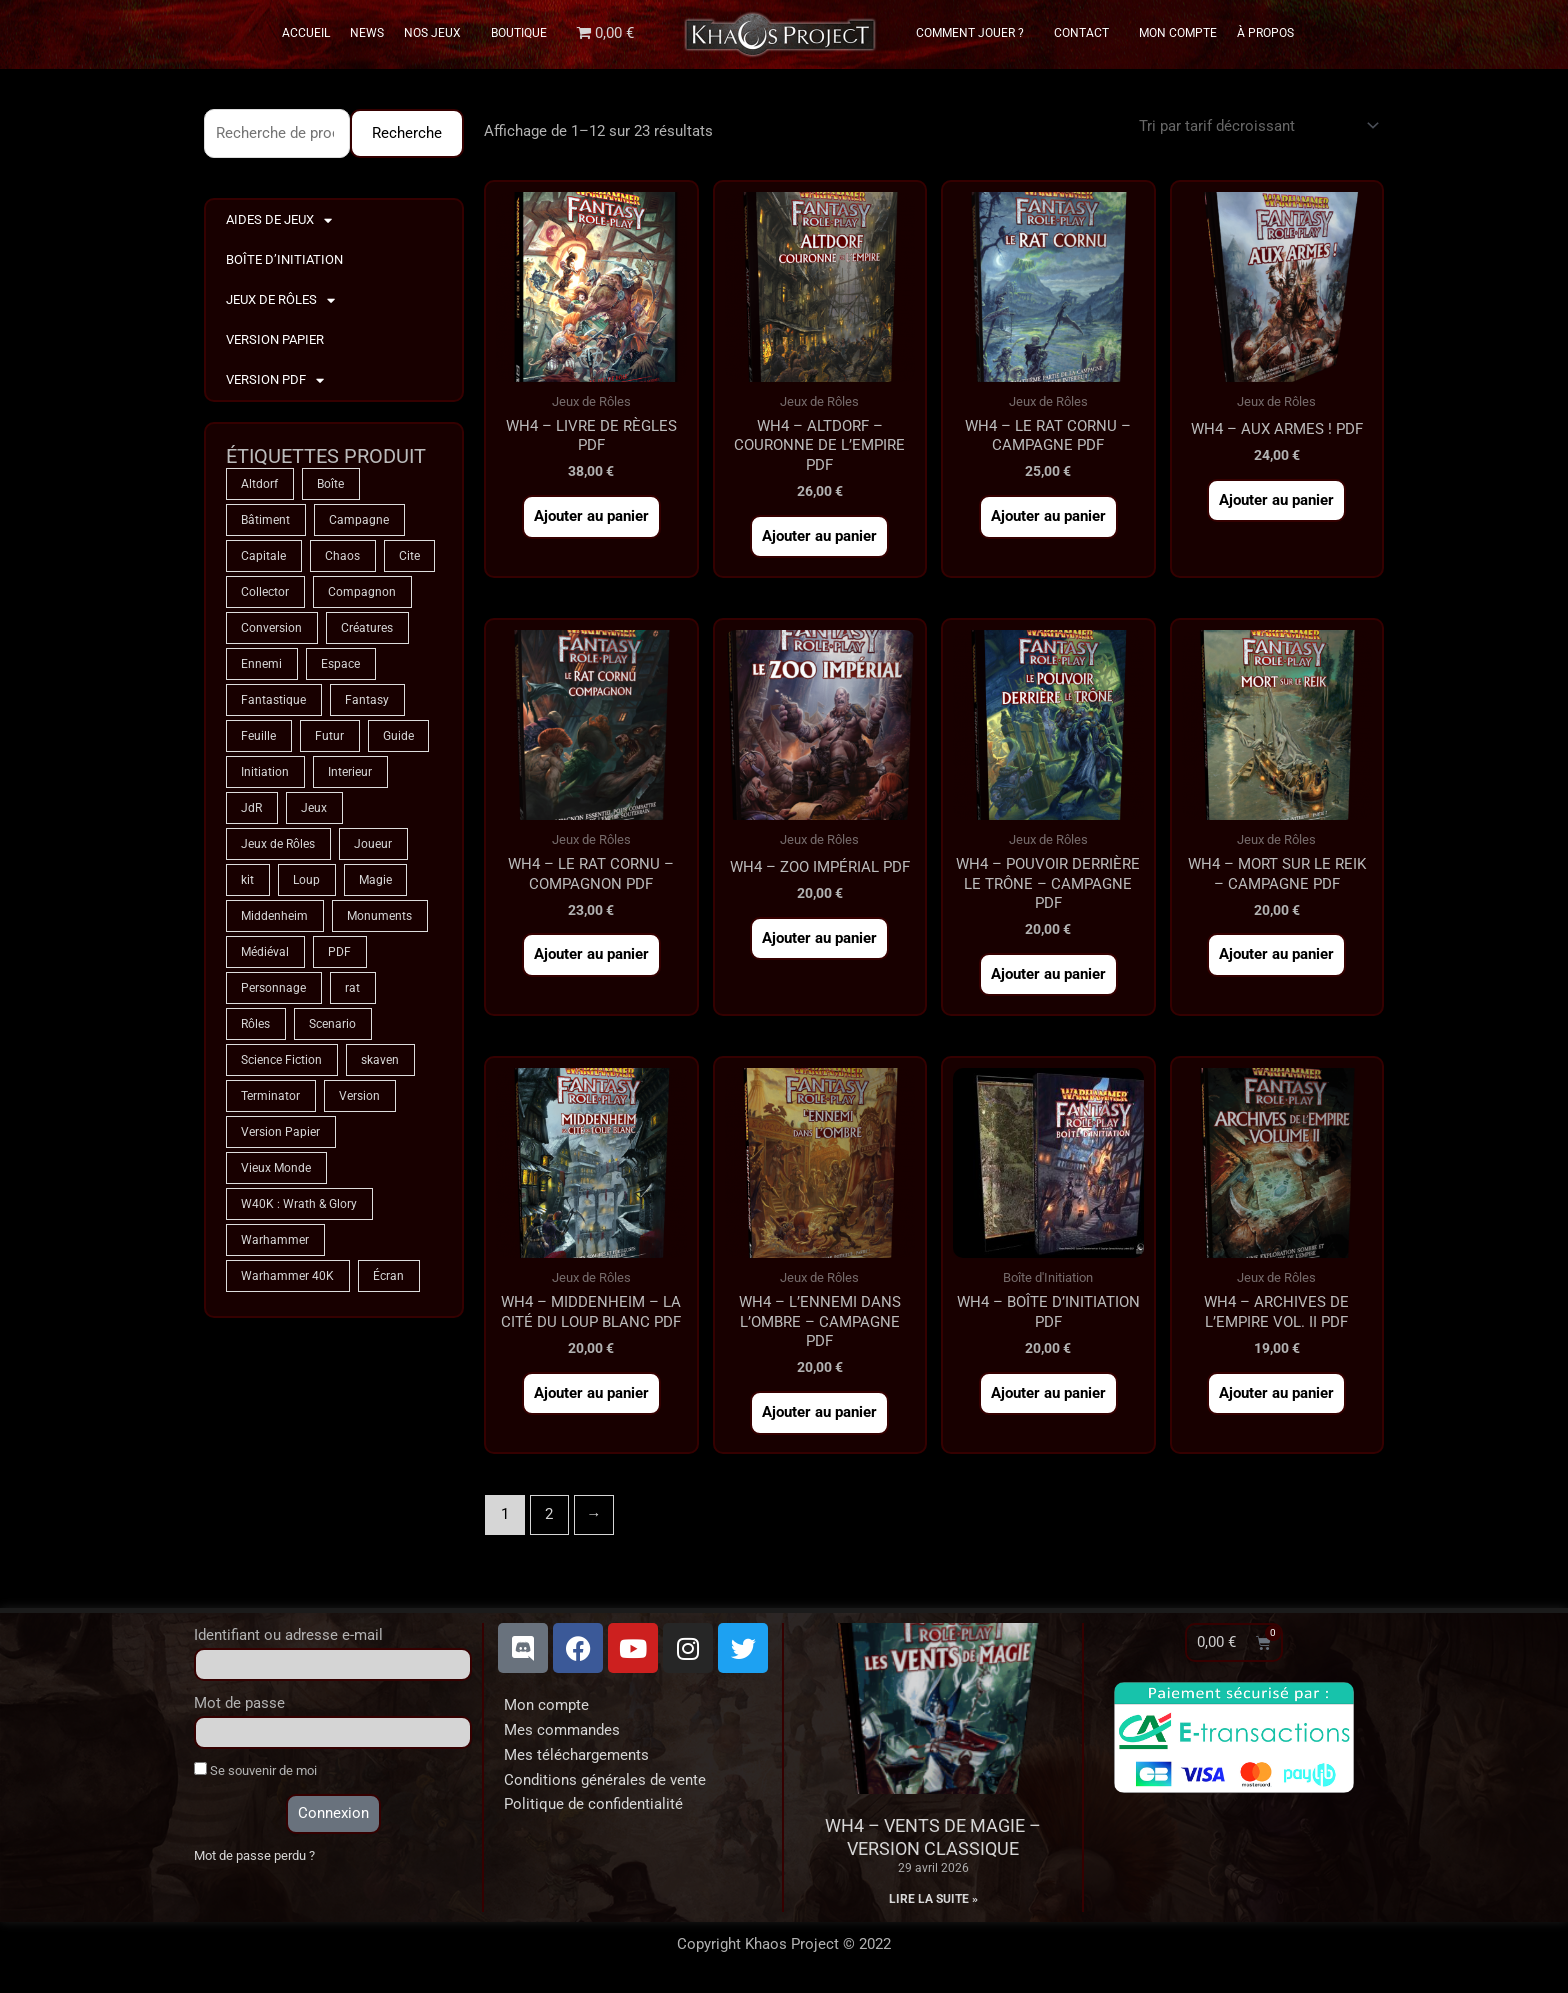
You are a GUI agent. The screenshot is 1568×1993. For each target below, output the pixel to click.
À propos (1265, 33)
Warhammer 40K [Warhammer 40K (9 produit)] (287, 1276)
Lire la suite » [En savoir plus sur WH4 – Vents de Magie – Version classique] (933, 1899)
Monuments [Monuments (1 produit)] (379, 916)
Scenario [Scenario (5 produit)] (332, 1024)
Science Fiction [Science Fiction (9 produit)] (281, 1060)
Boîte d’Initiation (284, 259)
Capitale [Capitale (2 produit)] (263, 556)
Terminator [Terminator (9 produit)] (270, 1096)
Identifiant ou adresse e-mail (288, 1635)
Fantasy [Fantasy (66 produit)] (367, 700)
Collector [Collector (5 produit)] (265, 592)
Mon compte (546, 1705)
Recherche (407, 133)
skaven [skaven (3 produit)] (380, 1060)
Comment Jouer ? (975, 33)
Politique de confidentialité (593, 1804)
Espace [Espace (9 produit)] (340, 664)
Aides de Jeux (279, 220)
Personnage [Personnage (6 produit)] (273, 988)
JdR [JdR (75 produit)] (251, 808)
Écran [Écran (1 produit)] (388, 1276)
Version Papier (275, 339)
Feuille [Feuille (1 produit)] (258, 736)
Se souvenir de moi (255, 1770)
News (367, 33)
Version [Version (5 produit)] (359, 1096)
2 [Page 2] (549, 1514)
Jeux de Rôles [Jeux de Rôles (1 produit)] (278, 844)
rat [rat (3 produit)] (352, 988)
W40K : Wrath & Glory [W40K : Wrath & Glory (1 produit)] (299, 1204)
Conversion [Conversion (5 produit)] (271, 628)
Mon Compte (1178, 33)
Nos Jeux (437, 33)
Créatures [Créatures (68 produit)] (367, 628)
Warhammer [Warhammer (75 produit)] (275, 1240)
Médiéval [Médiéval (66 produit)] (265, 952)
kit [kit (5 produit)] (247, 880)
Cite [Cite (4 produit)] (409, 556)
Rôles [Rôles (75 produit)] (255, 1024)
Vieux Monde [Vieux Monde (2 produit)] (276, 1168)
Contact (1086, 33)
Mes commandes (562, 1730)
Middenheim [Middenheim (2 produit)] (274, 916)
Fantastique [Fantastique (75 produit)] (273, 700)
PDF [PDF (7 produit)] (339, 952)
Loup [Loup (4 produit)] (306, 880)
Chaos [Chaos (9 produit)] (342, 556)
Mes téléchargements (576, 1755)
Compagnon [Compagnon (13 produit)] (362, 592)
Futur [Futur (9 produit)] (329, 736)
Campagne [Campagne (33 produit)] (359, 520)
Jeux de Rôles (280, 300)
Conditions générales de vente (605, 1780)
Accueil (306, 33)
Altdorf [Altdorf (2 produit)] (259, 484)
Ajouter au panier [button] (591, 516)
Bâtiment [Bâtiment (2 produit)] (265, 520)
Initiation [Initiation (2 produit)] (265, 772)
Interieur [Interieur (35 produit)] (350, 772)
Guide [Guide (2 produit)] (398, 736)
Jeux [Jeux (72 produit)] (314, 808)
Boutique (519, 33)
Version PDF (275, 380)
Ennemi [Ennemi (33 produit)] (261, 664)
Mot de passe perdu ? (254, 1855)
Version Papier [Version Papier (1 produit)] (280, 1132)
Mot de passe (239, 1703)
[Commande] (1255, 125)
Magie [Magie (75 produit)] (375, 880)
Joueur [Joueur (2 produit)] (373, 844)
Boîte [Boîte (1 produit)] (330, 484)
